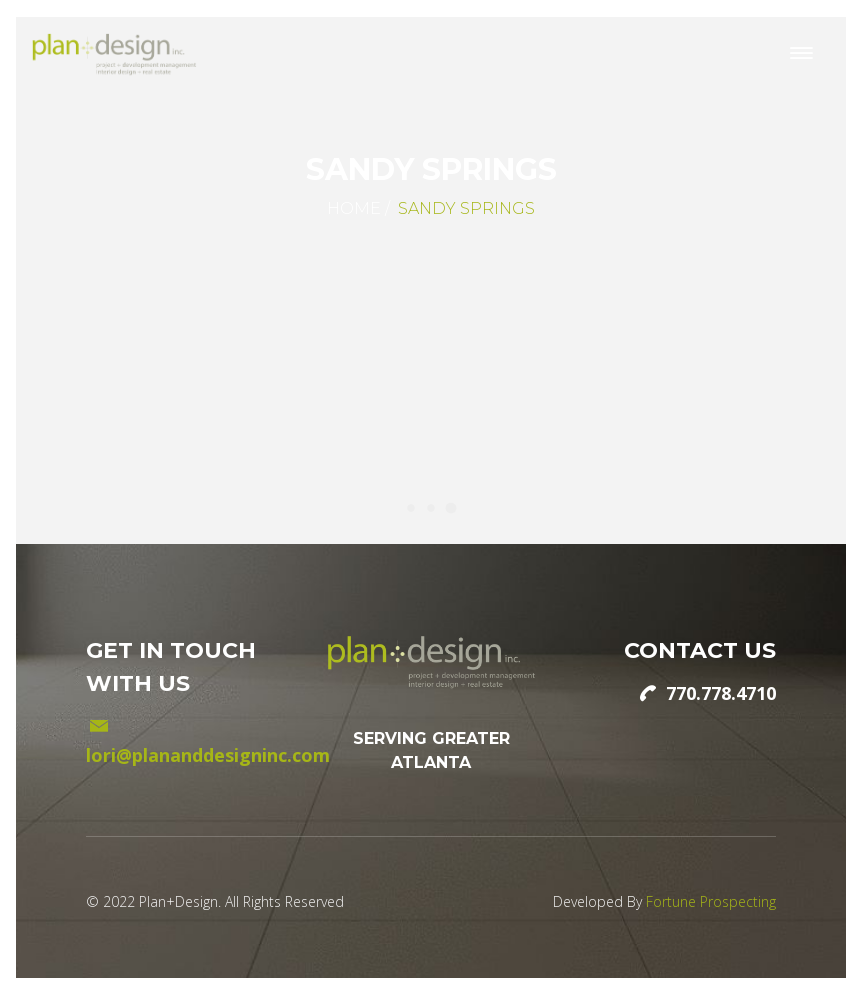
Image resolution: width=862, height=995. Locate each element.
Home (354, 208)
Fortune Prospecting (711, 901)
